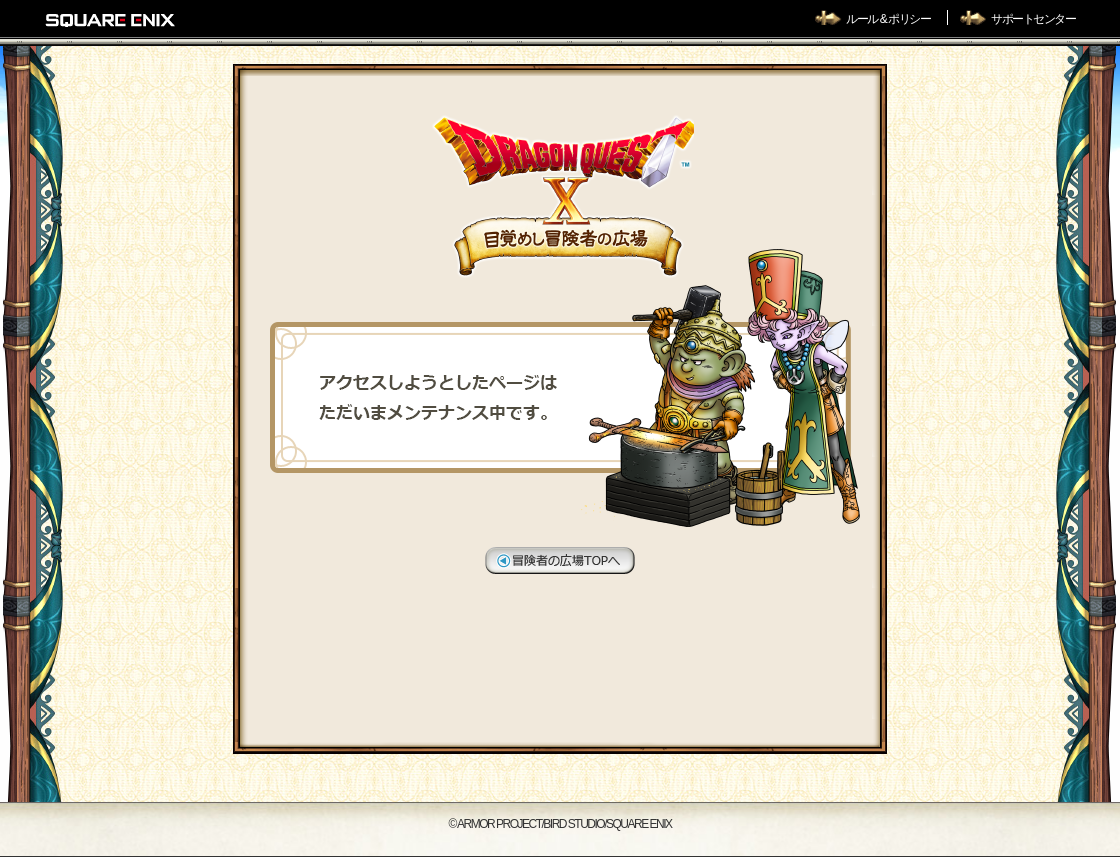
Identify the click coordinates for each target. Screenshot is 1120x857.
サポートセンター (1033, 19)
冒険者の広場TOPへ (560, 560)
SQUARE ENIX (111, 20)
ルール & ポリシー (889, 19)
